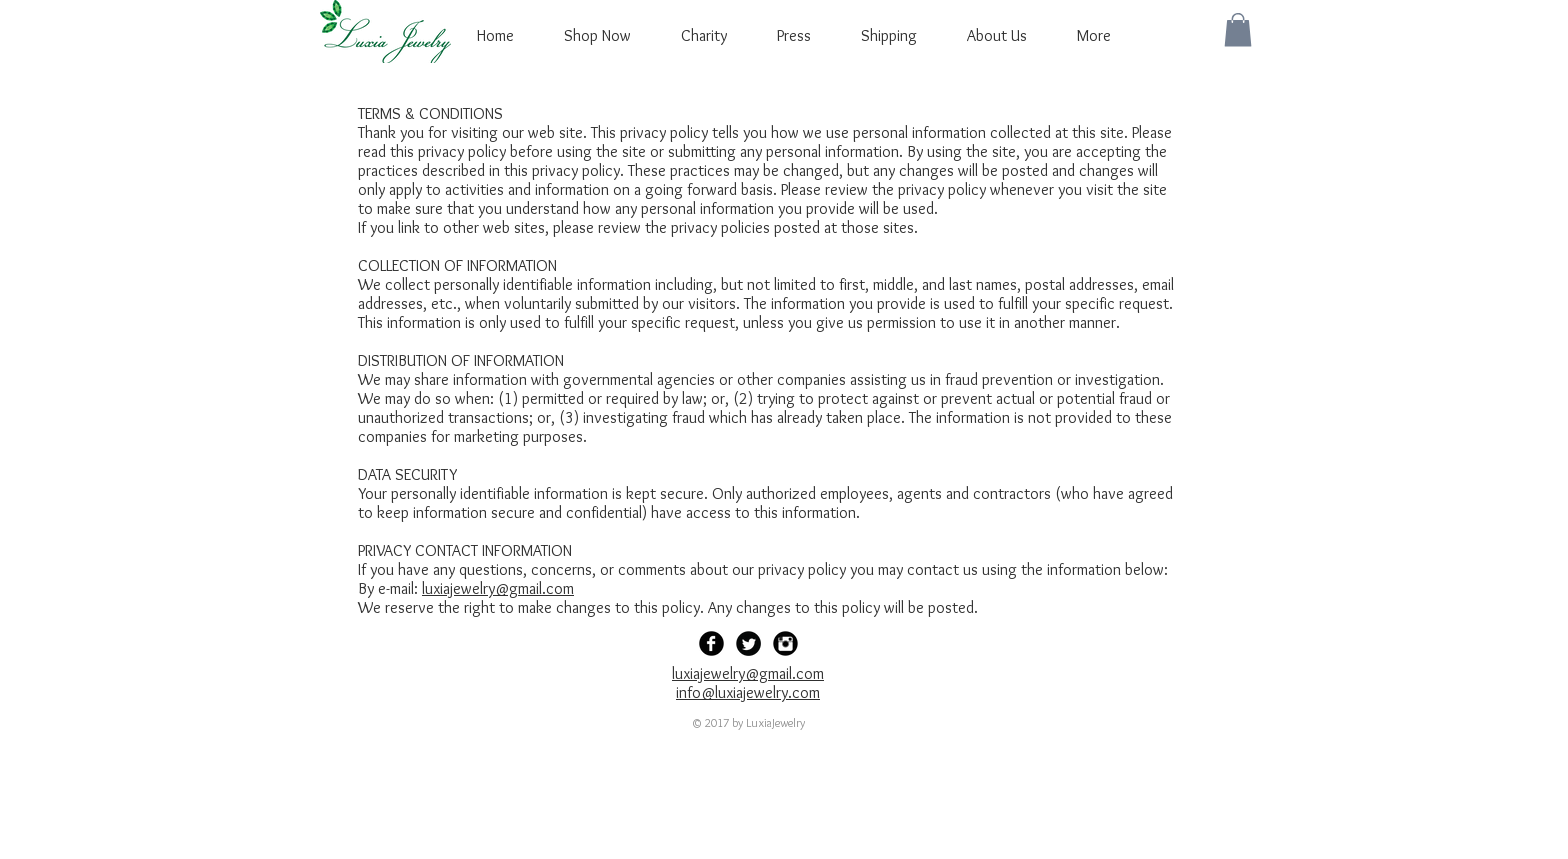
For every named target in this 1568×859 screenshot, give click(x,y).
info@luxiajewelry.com (748, 692)
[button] (1238, 29)
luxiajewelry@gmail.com (498, 588)
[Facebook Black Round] (711, 643)
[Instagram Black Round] (785, 643)
